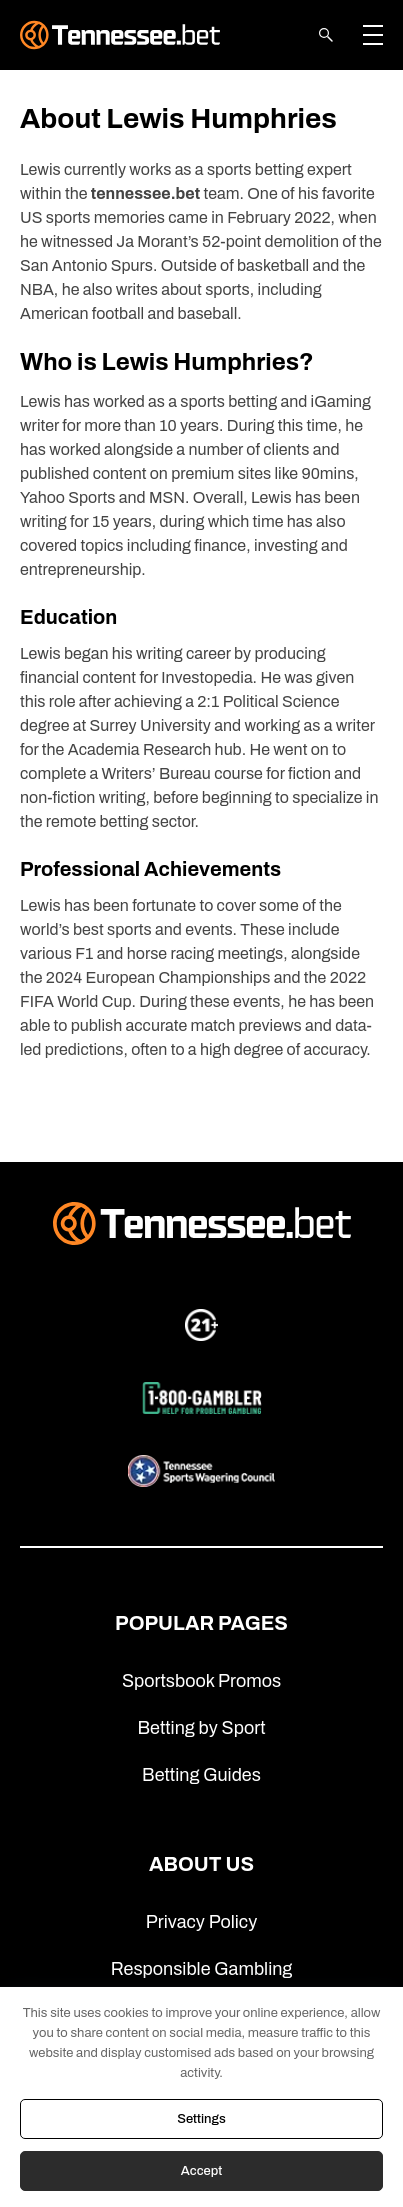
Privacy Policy (201, 1922)
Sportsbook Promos (201, 1681)
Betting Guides (201, 1775)
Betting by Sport (202, 1728)
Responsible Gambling (202, 1969)
